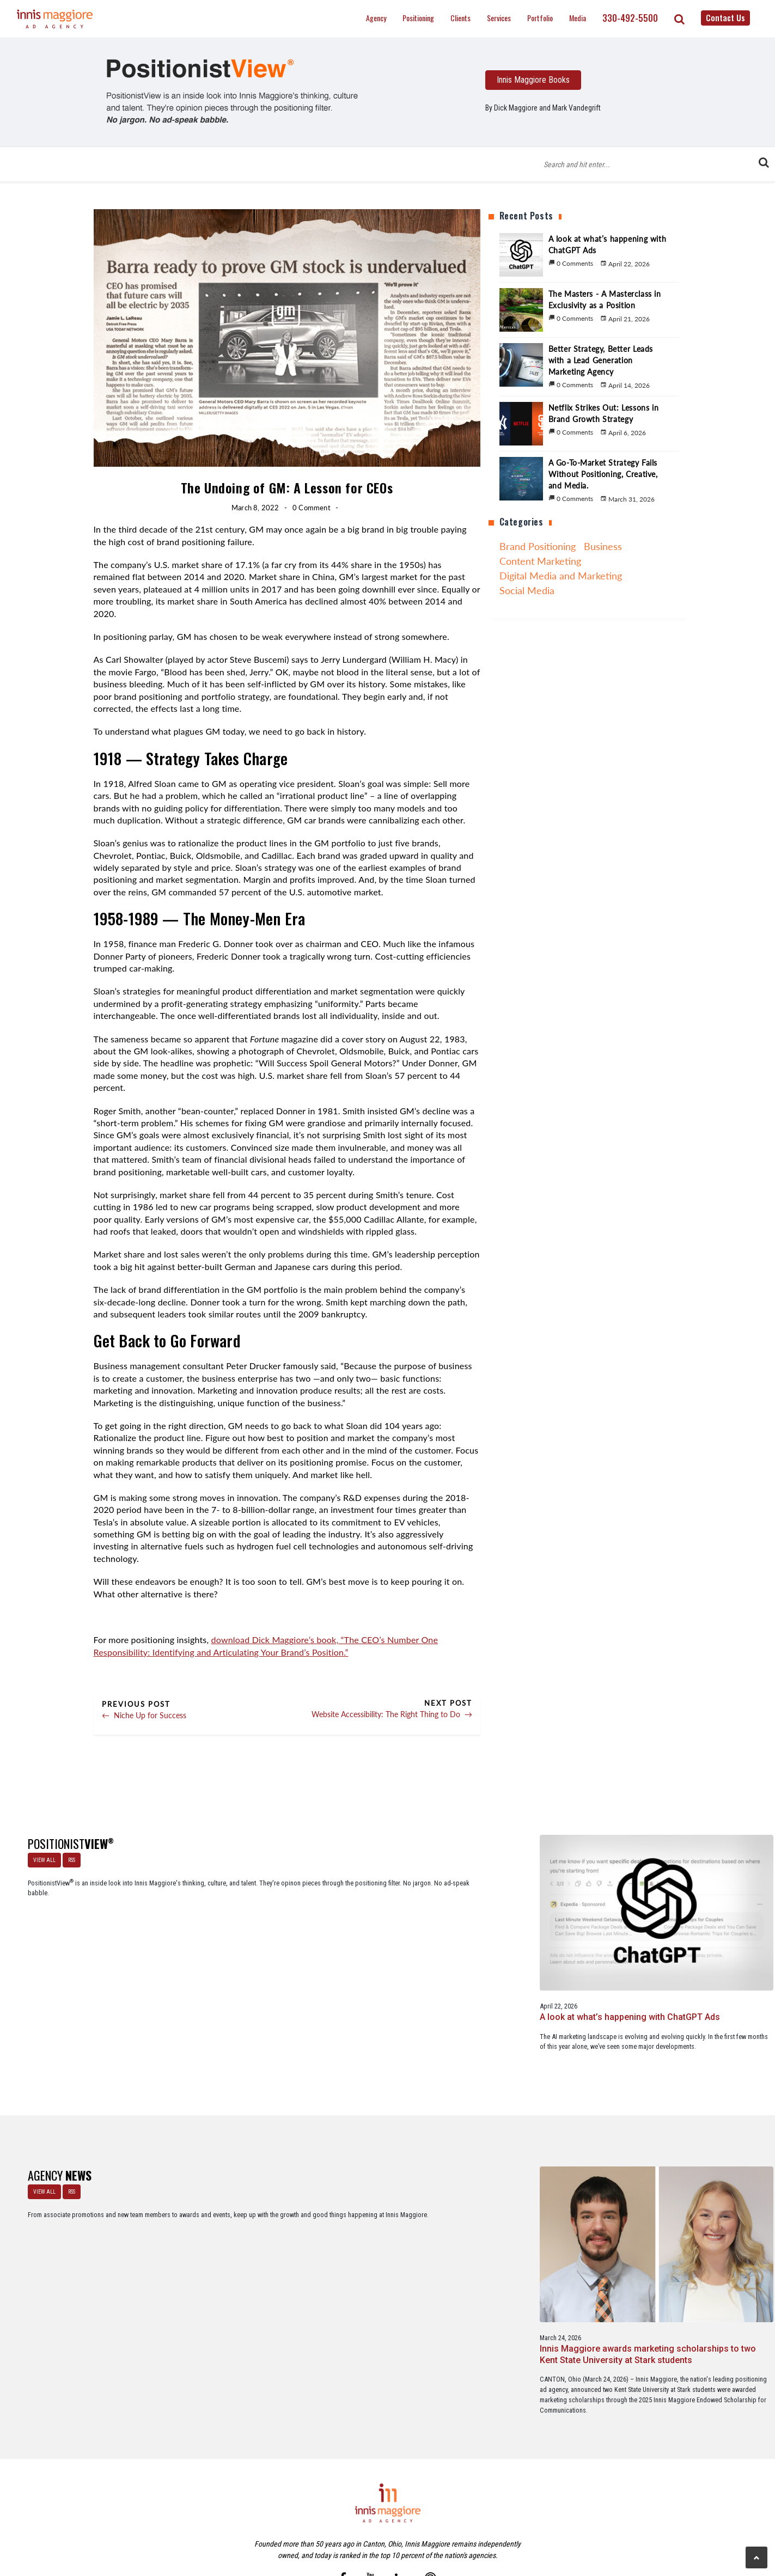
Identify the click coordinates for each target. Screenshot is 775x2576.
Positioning (418, 17)
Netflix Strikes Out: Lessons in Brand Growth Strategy (693, 1940)
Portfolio (540, 17)
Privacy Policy (432, 2521)
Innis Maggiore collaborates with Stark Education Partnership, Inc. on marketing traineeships (696, 2218)
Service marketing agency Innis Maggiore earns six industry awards (540, 2212)
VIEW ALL (40, 1855)
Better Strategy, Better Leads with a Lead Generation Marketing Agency (532, 1946)
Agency (376, 17)
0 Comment (311, 507)
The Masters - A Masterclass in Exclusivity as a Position (385, 1940)
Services (499, 17)
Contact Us (725, 17)
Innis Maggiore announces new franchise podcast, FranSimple (387, 2212)
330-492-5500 (630, 18)
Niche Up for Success (144, 1715)
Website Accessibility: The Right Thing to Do (392, 1714)
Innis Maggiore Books (533, 80)
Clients (460, 17)
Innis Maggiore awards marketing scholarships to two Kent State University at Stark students (230, 2218)
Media (577, 17)
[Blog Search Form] (650, 164)
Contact (393, 2521)
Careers (334, 2521)
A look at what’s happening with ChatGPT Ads (231, 1934)
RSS (67, 1855)
